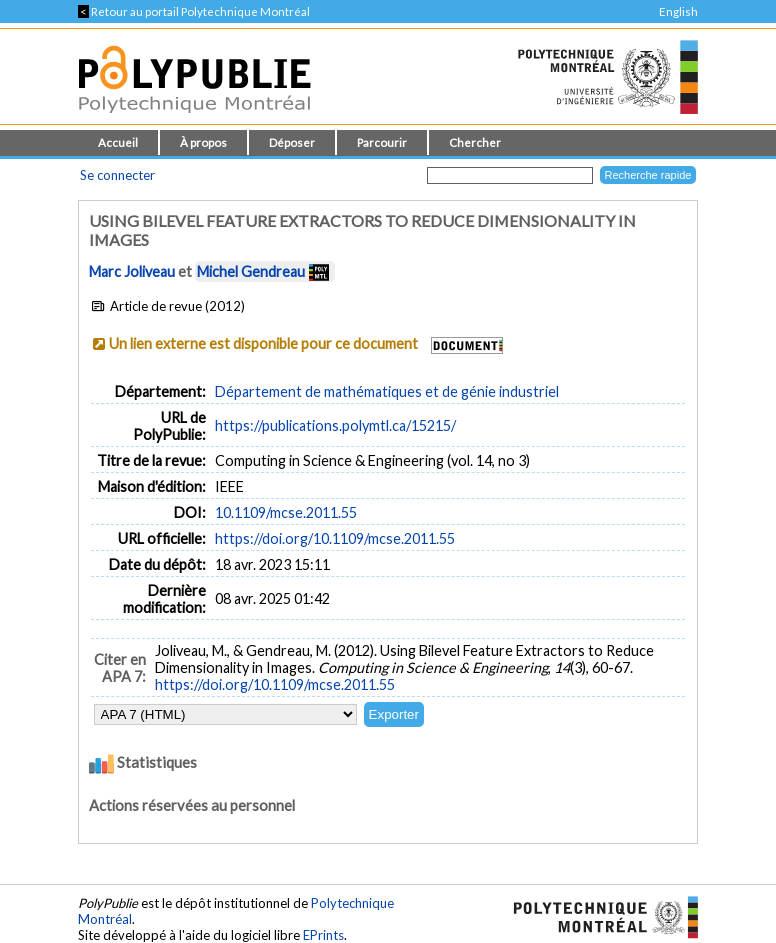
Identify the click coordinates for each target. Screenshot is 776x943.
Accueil (118, 142)
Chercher (475, 142)
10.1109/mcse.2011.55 (286, 512)
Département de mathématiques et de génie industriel (387, 391)
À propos (203, 142)
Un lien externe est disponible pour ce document (263, 343)
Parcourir (382, 142)
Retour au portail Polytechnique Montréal (194, 11)
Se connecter (117, 175)
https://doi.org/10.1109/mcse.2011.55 (335, 538)
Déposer (292, 142)
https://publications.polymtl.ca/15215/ (335, 425)
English (678, 11)
